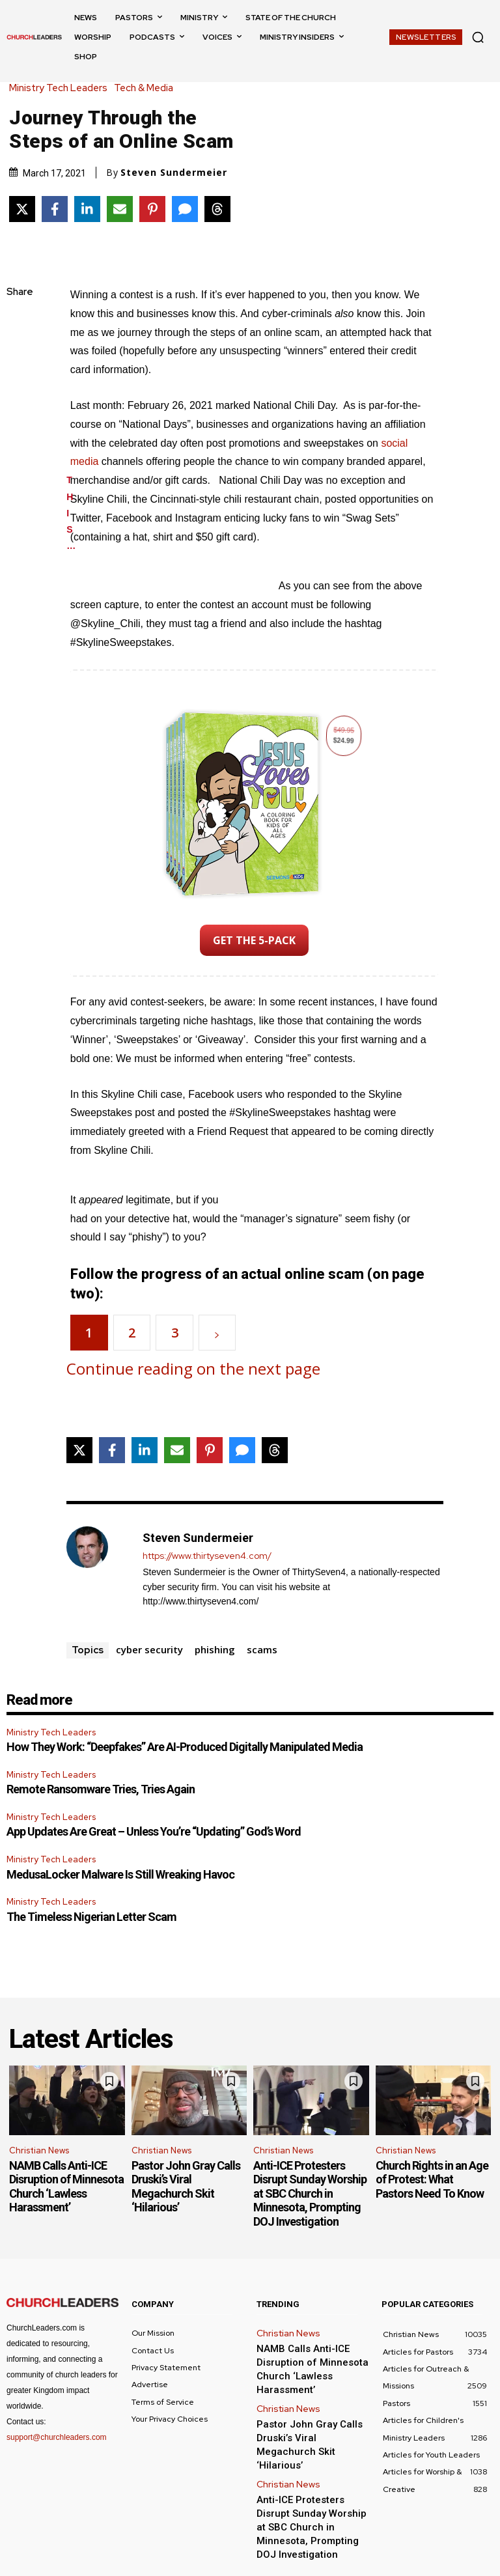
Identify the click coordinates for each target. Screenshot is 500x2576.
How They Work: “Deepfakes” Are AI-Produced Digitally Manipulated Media (185, 1747)
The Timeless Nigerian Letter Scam (91, 1917)
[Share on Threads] (217, 209)
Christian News (39, 2150)
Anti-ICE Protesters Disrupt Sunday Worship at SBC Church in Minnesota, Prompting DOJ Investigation (310, 2193)
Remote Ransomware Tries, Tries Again (101, 1789)
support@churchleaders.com (57, 2437)
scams (262, 1649)
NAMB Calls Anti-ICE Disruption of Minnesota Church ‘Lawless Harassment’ (66, 2187)
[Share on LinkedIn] (87, 209)
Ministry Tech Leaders (61, 88)
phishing (215, 1649)
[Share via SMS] (185, 209)
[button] (477, 37)
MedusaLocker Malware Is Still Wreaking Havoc (120, 1874)
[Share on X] (22, 209)
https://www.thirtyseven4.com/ (207, 1555)
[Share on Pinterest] (152, 209)
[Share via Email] (120, 209)
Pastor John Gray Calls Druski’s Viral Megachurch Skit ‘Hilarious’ (186, 2187)
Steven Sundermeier (173, 172)
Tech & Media (147, 88)
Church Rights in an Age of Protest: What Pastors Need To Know (432, 2179)
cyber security (149, 1649)
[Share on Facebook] (55, 209)
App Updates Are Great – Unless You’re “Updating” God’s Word (154, 1831)
